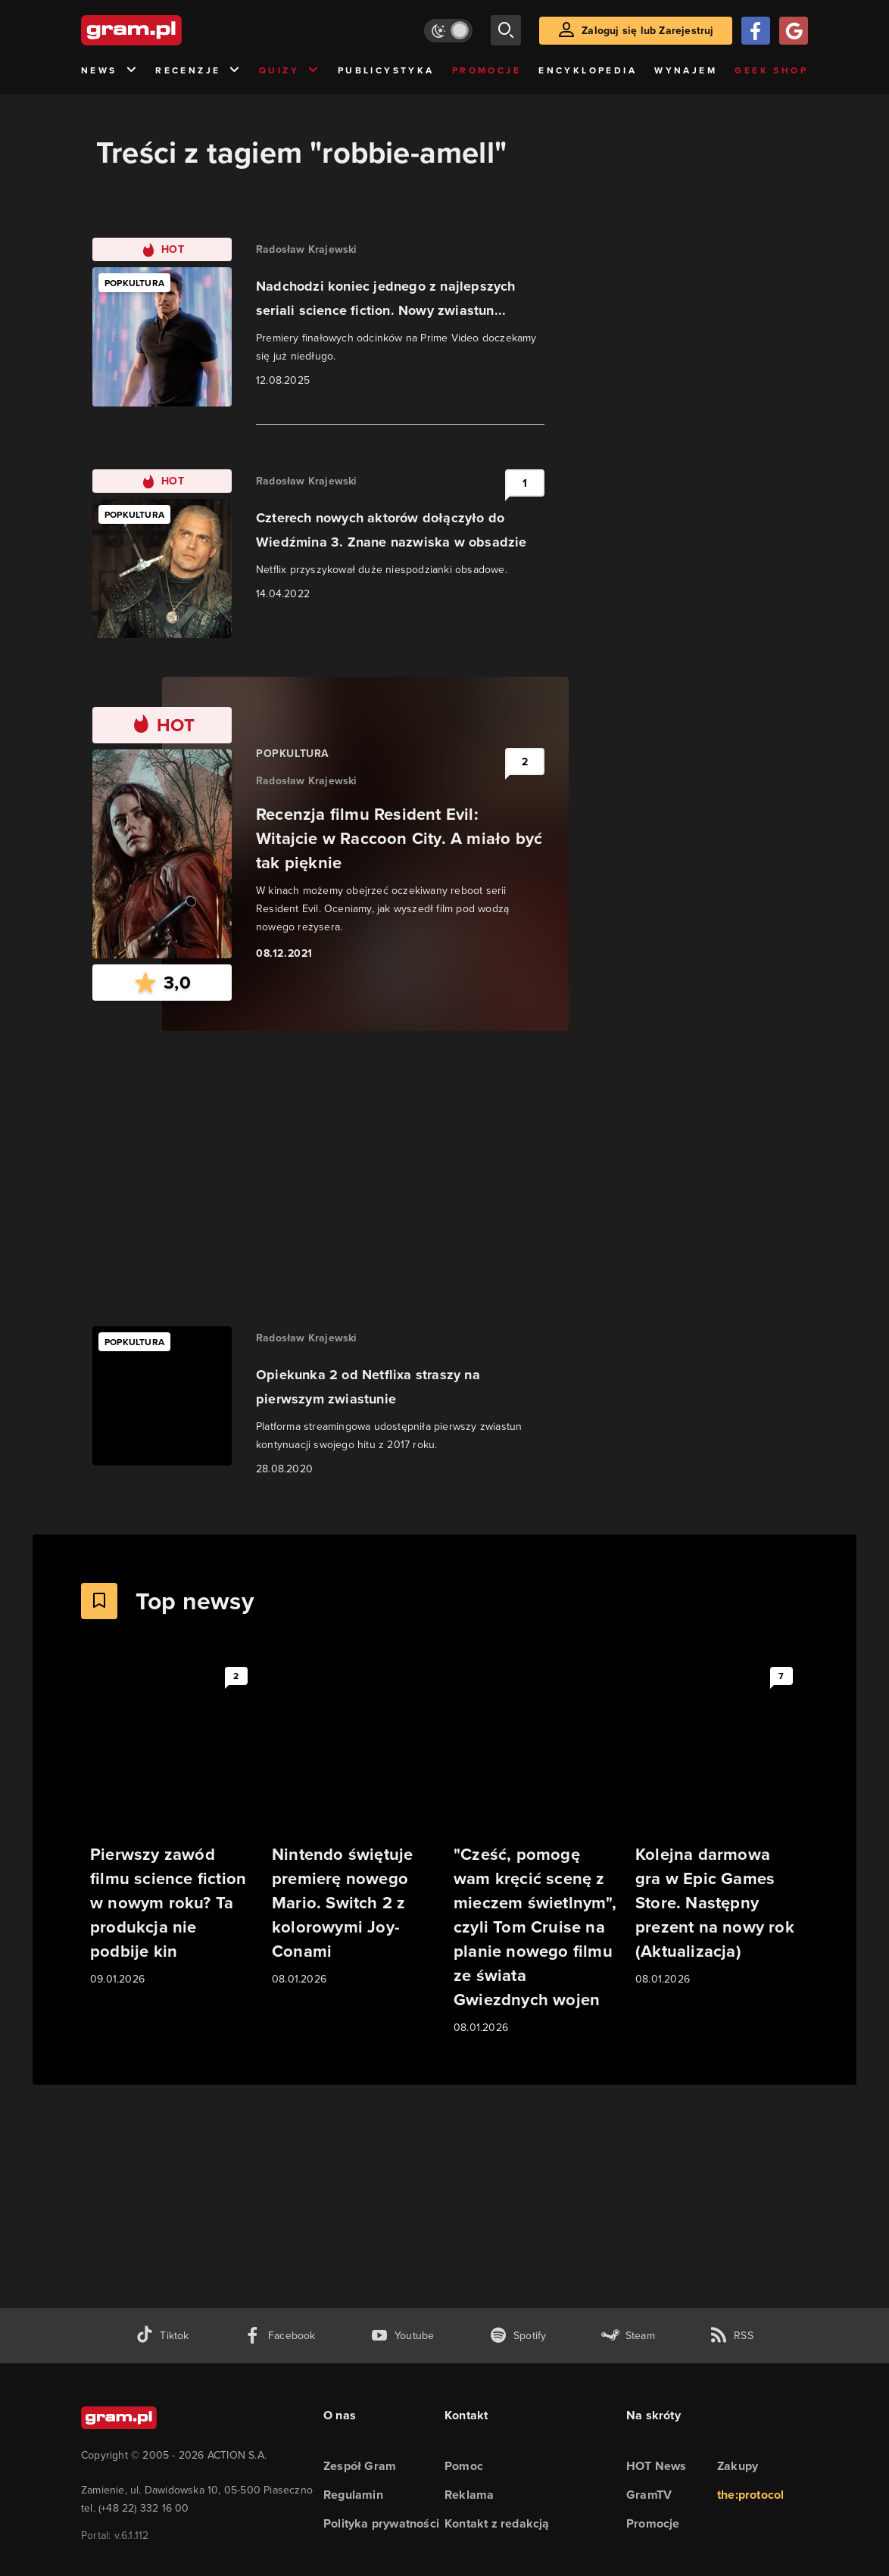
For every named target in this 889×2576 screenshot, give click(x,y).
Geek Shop (771, 70)
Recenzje (198, 70)
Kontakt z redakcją (497, 2523)
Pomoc (463, 2466)
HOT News (656, 2466)
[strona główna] (169, 30)
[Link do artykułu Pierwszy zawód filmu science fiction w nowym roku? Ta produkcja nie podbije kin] (172, 1824)
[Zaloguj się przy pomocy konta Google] (793, 31)
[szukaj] (506, 30)
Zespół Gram (359, 2466)
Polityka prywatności (381, 2523)
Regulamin (353, 2494)
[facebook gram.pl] (280, 2336)
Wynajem (685, 70)
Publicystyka (386, 70)
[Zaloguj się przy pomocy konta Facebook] (755, 31)
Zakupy (737, 2466)
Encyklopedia (587, 70)
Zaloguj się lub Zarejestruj (647, 31)
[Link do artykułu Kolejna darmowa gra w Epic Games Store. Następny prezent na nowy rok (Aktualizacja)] (717, 1824)
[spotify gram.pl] (518, 2336)
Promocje (486, 70)
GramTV (649, 2494)
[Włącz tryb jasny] (448, 30)
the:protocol (750, 2494)
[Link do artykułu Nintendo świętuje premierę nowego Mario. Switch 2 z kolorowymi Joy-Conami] (353, 1824)
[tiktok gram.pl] (162, 2336)
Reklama (469, 2494)
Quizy (289, 70)
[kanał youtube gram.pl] (402, 2336)
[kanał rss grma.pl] (731, 2336)
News (109, 70)
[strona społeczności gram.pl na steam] (628, 2336)
